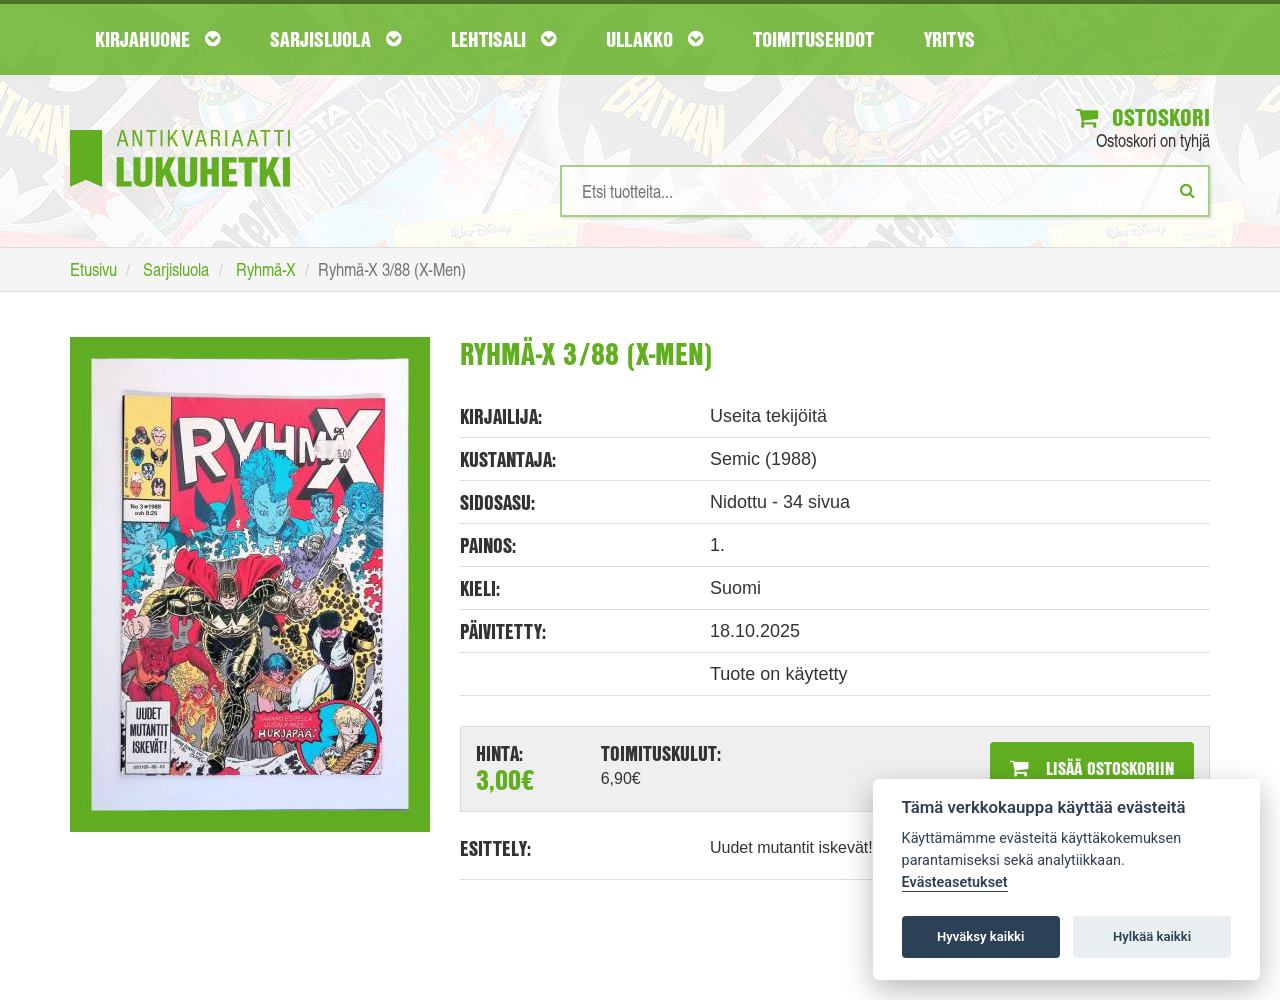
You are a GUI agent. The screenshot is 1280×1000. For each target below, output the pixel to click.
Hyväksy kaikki (980, 936)
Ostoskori (1143, 117)
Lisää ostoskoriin (1092, 768)
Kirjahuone (157, 39)
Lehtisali (503, 39)
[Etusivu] (180, 128)
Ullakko (654, 39)
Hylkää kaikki (1152, 936)
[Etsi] (1187, 190)
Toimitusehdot (813, 39)
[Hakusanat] (885, 191)
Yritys (949, 39)
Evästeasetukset (955, 882)
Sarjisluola (335, 39)
